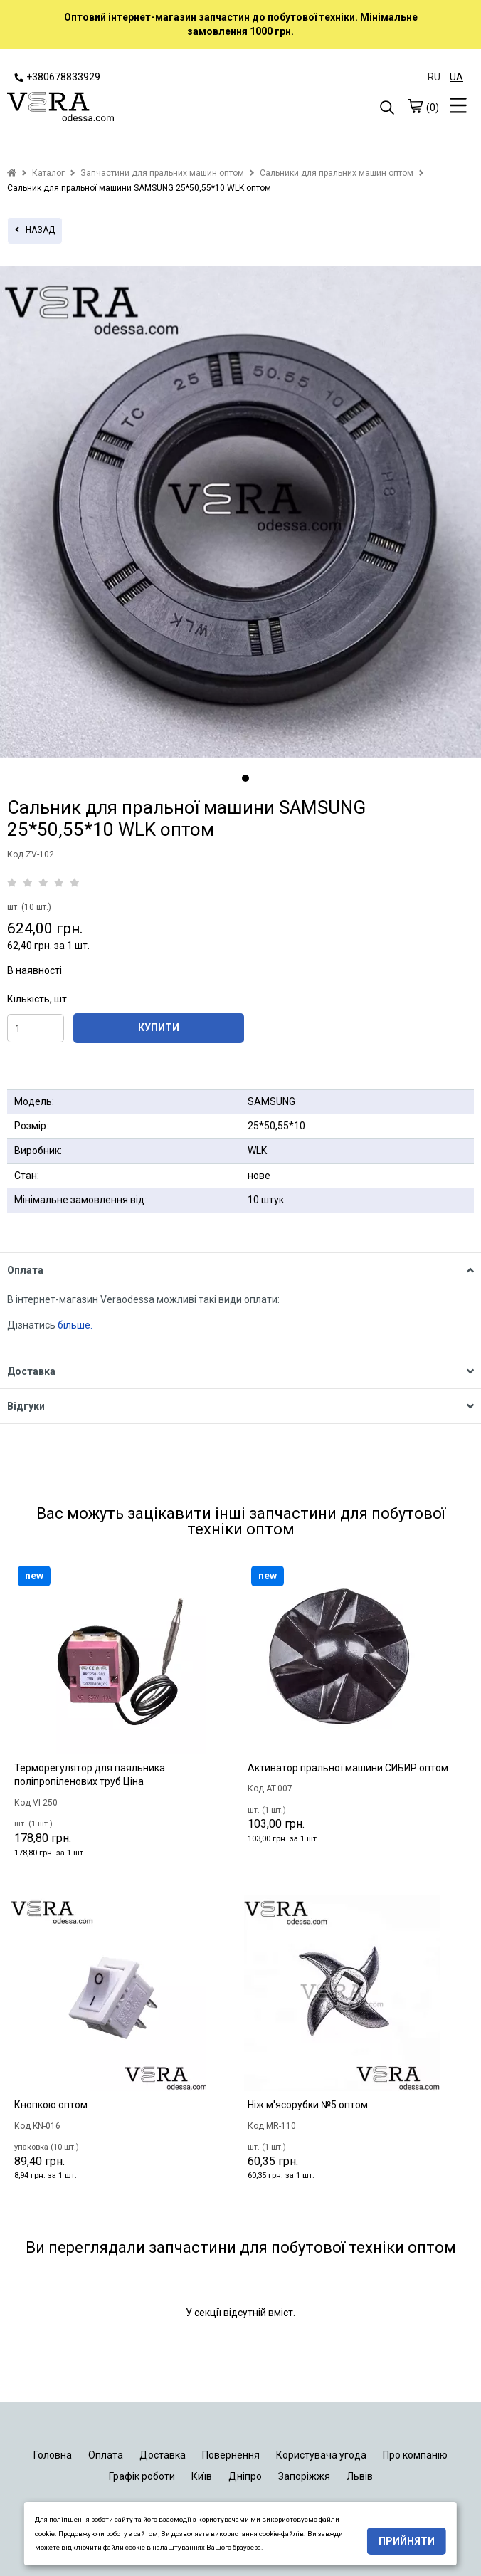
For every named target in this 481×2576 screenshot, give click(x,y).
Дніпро (245, 2476)
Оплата (105, 2455)
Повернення (231, 2455)
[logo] (123, 108)
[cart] (415, 106)
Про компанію (415, 2455)
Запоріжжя (304, 2476)
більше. (75, 1325)
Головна (52, 2455)
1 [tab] (245, 778)
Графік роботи (142, 2476)
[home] (11, 173)
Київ (201, 2476)
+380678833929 (57, 77)
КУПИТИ (158, 1027)
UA (456, 77)
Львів (360, 2476)
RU (434, 77)
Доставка (162, 2455)
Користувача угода (321, 2455)
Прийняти (407, 2541)
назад (35, 230)
